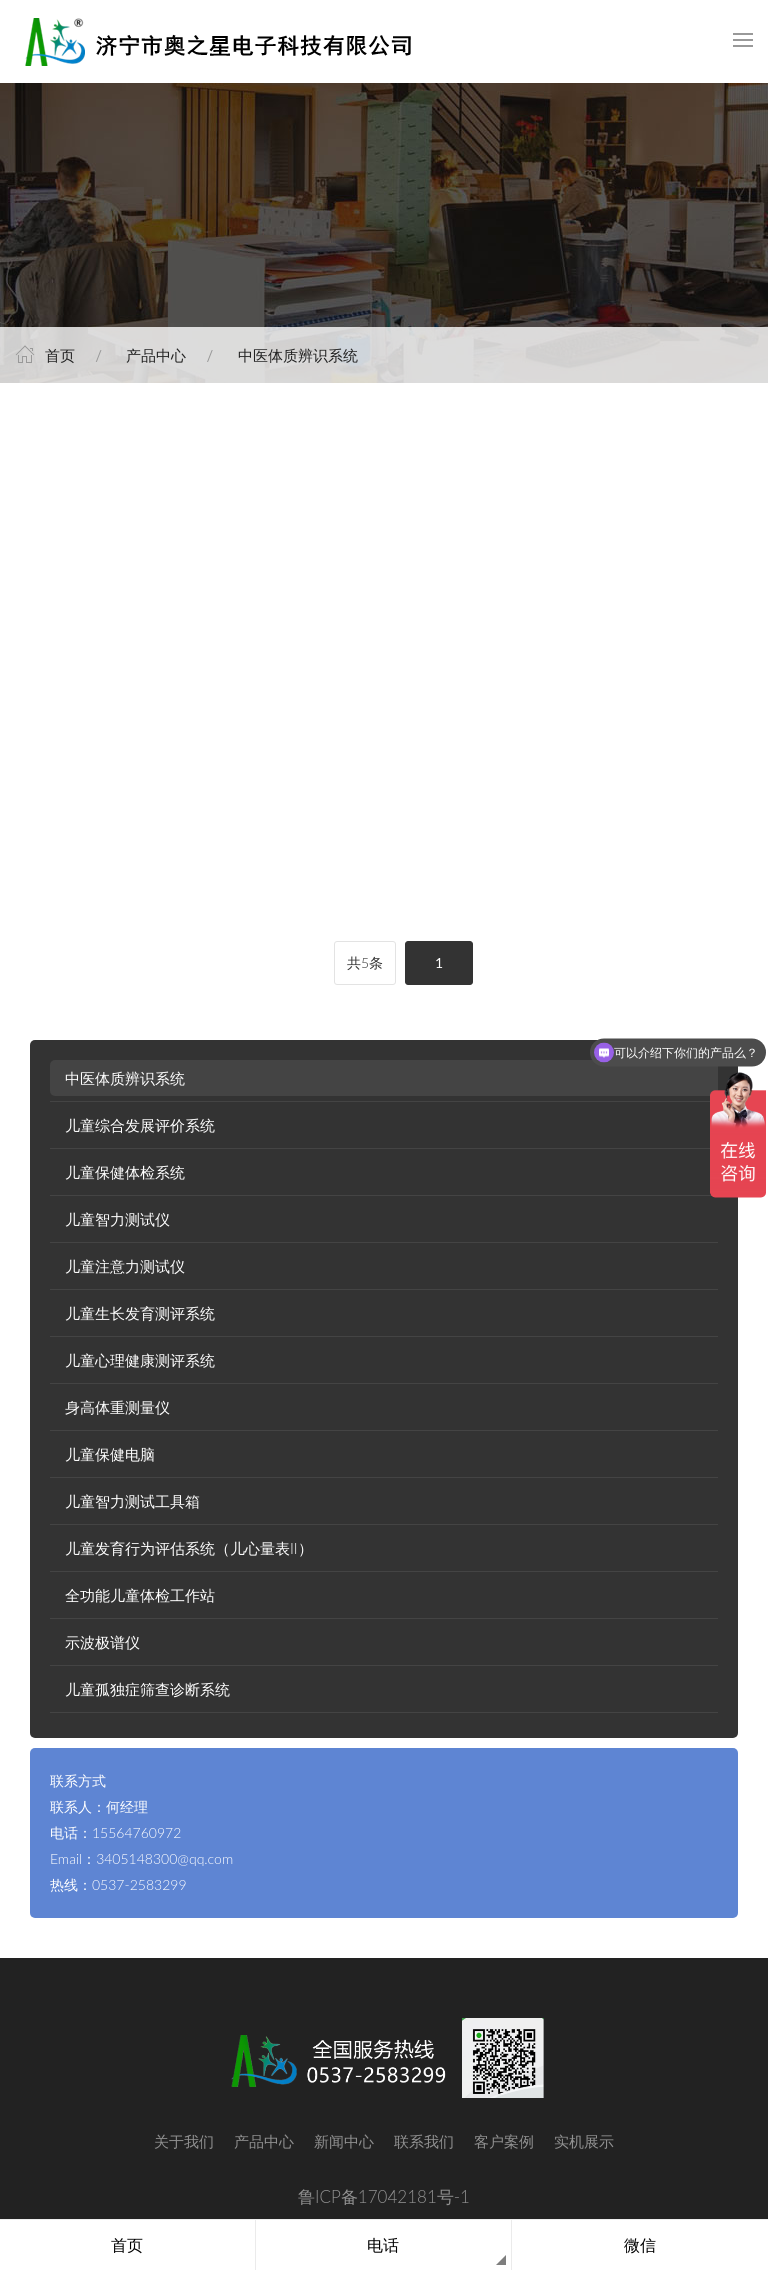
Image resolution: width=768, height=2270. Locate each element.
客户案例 (504, 2141)
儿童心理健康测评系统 (140, 1360)
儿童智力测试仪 (117, 1219)
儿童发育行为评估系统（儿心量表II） (189, 1548)
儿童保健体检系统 (125, 1172)
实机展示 (584, 2141)
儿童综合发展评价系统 (140, 1125)
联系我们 (424, 2141)
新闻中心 (344, 2141)
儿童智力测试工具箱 (132, 1501)
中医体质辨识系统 (298, 355)
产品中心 (156, 355)
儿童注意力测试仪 (125, 1266)
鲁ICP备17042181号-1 (384, 2196)
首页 (60, 355)
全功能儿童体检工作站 (140, 1595)
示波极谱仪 (102, 1642)
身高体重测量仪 (117, 1407)
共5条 (365, 962)
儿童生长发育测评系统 (140, 1313)
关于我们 (184, 2141)
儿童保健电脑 (110, 1454)
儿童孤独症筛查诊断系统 (147, 1689)
